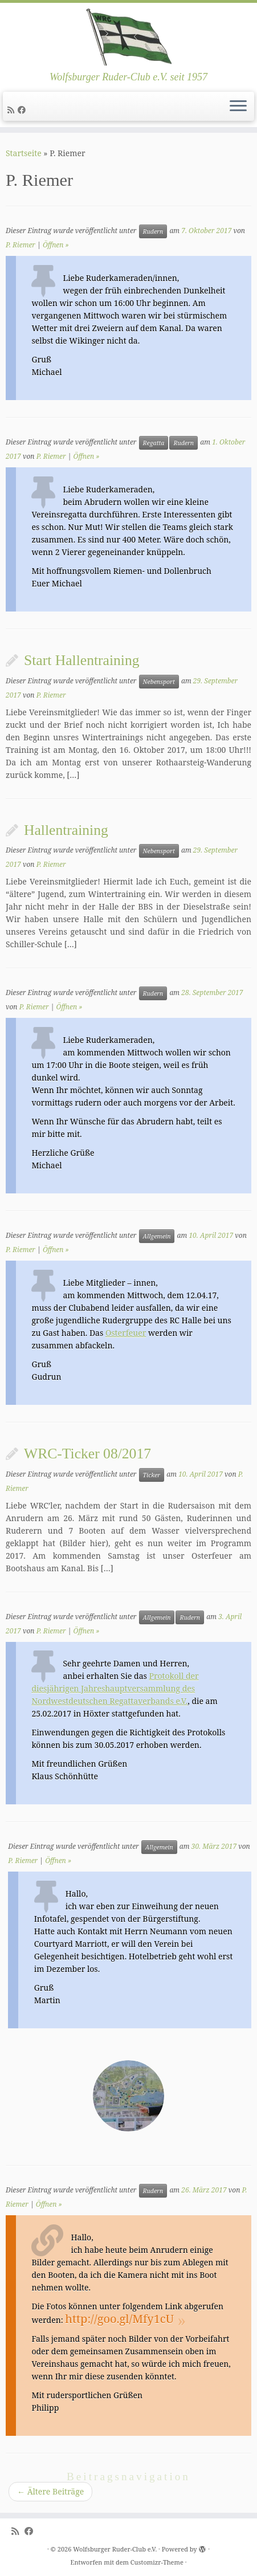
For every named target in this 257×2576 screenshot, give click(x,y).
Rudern (153, 231)
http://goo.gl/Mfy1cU (119, 2318)
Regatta (154, 443)
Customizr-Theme (156, 2562)
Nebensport (159, 682)
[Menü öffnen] (238, 106)
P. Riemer (20, 245)
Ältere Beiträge (50, 2491)
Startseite (24, 153)
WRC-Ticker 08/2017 (87, 1453)
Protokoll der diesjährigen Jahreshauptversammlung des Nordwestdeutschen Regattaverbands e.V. (114, 1688)
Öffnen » (56, 245)
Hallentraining (66, 830)
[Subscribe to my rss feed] (12, 109)
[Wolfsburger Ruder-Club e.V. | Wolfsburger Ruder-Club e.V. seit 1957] (128, 37)
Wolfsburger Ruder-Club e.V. (115, 2549)
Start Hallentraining (82, 660)
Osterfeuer (125, 1332)
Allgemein (157, 1236)
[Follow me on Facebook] (23, 109)
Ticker (152, 1475)
